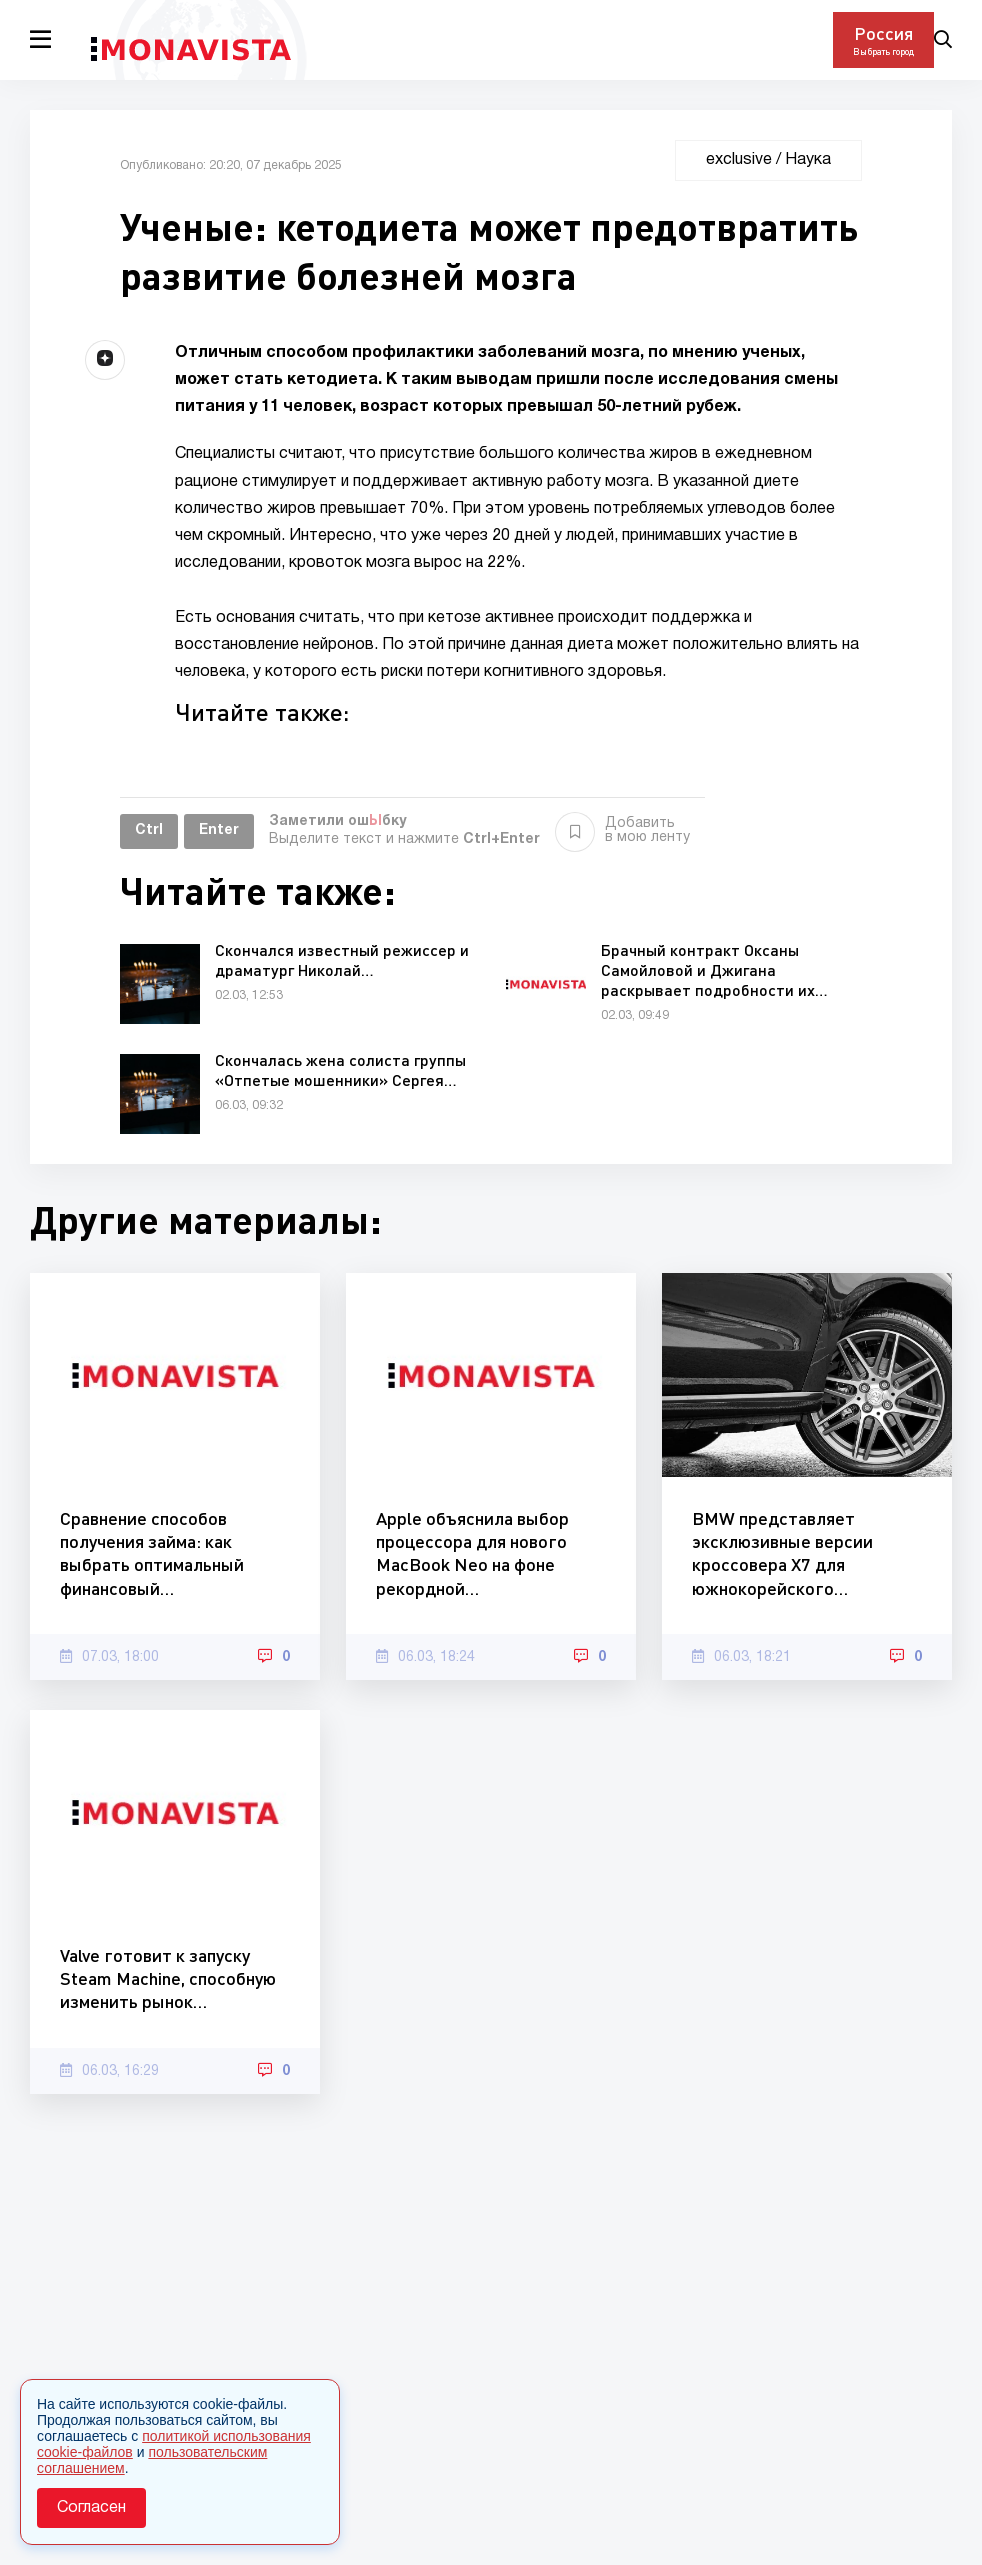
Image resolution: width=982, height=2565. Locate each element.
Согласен (91, 2508)
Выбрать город (883, 51)
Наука (808, 160)
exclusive (739, 160)
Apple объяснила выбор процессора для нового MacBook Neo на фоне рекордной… (472, 1553)
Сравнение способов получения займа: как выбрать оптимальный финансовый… (152, 1553)
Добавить (622, 831)
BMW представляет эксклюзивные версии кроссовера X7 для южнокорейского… (782, 1553)
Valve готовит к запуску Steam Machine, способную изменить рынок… (168, 1978)
